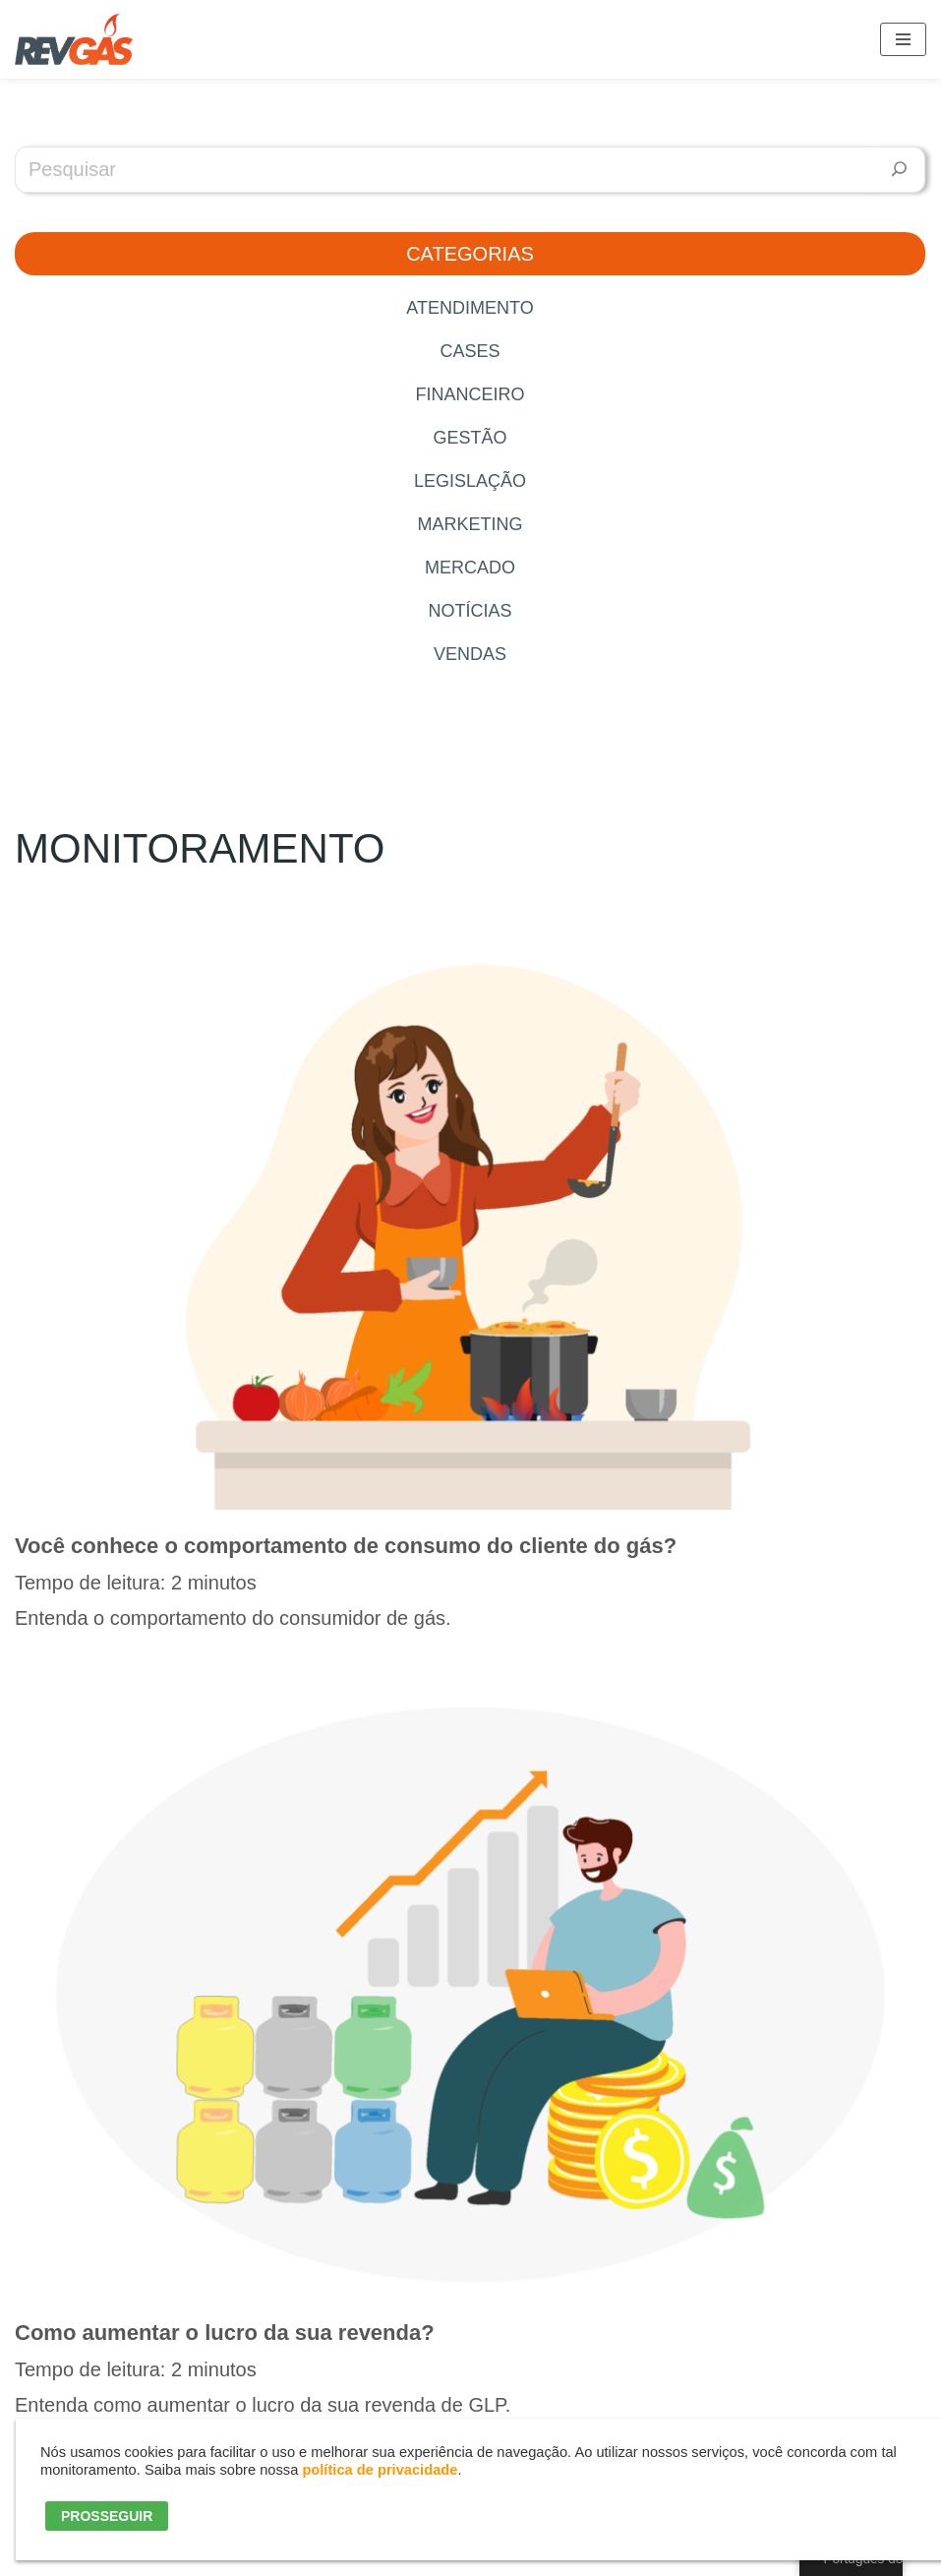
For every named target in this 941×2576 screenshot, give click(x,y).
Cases (470, 351)
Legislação (470, 481)
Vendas (470, 654)
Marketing (469, 524)
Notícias (469, 611)
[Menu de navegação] (903, 39)
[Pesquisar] (899, 170)
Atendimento (469, 308)
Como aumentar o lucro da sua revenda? (225, 2332)
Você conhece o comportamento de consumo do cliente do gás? (345, 1545)
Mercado (470, 567)
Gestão (469, 438)
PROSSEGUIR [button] (106, 2516)
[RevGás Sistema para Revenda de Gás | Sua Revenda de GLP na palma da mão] (74, 39)
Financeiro (469, 394)
